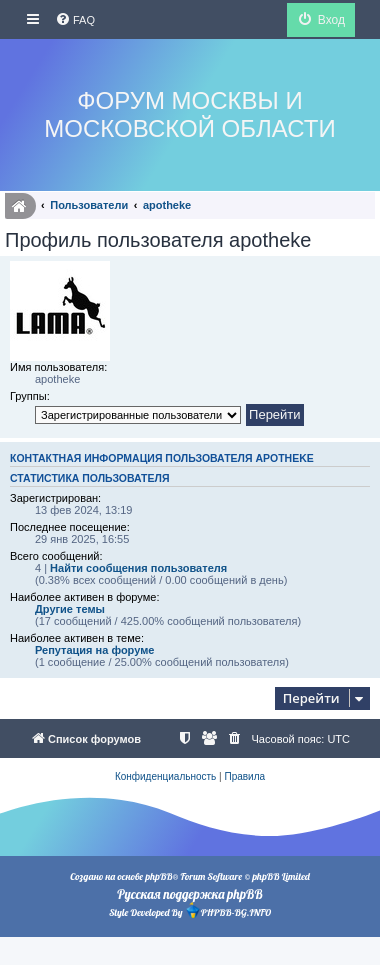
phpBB (158, 876)
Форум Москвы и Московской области (189, 114)
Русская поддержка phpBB (189, 894)
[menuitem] (75, 20)
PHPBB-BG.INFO (228, 910)
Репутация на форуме (94, 650)
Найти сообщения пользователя (138, 568)
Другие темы (70, 609)
